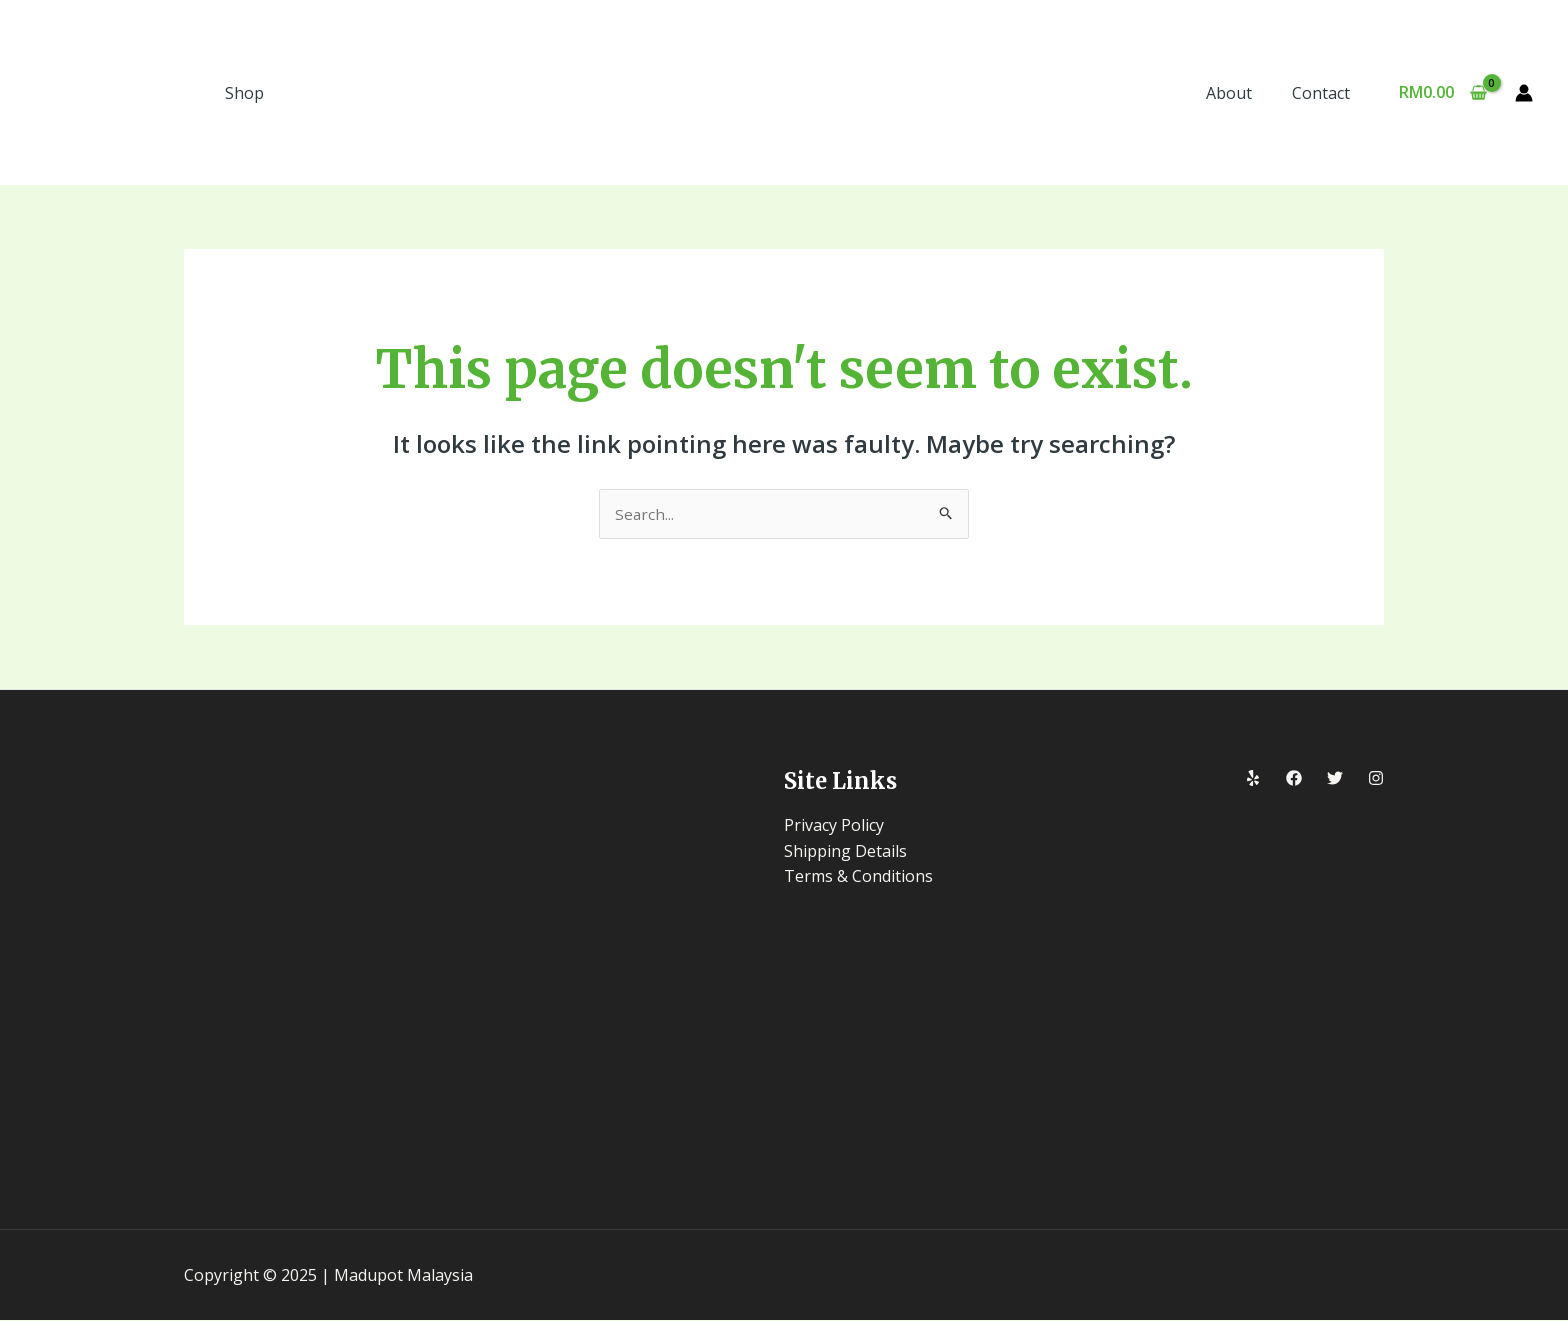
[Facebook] (1294, 780)
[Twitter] (1335, 780)
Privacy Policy (834, 826)
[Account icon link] (1524, 93)
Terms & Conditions (858, 877)
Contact (1325, 93)
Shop (244, 93)
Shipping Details (845, 852)
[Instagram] (1376, 780)
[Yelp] (1253, 780)
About (1241, 93)
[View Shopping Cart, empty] (1442, 93)
